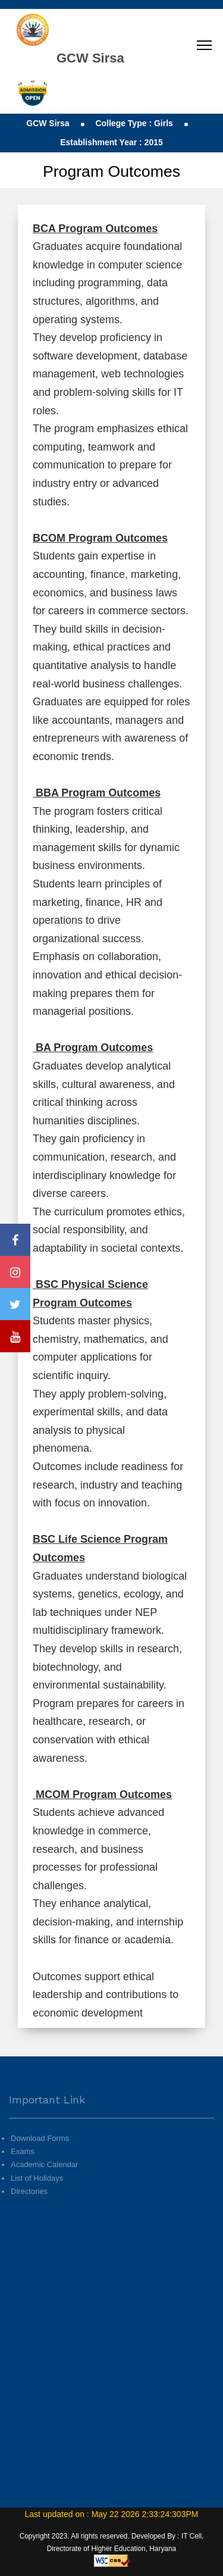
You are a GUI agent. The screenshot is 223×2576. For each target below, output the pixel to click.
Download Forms (40, 2154)
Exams (22, 2168)
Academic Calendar (44, 2181)
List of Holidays (37, 2194)
